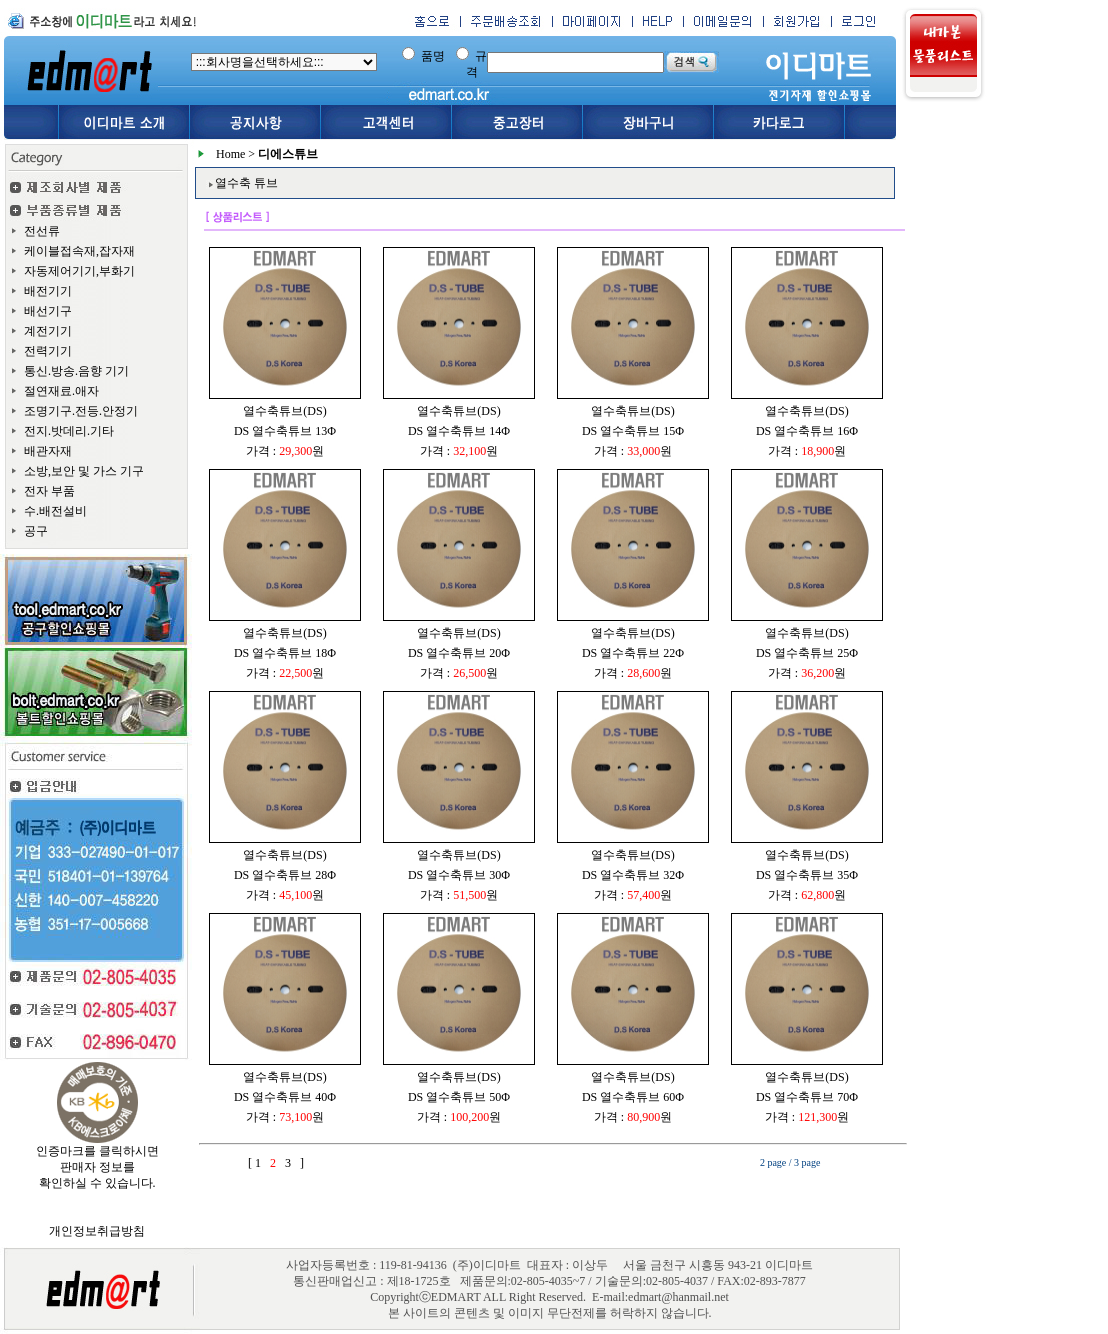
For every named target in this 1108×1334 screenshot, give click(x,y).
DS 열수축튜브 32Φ (633, 875)
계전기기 (48, 331)
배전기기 (48, 291)
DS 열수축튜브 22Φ (633, 653)
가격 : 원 (285, 451)
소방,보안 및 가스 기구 (84, 471)
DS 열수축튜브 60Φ (633, 1097)
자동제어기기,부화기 (79, 271)
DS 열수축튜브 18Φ (285, 653)
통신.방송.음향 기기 (76, 371)
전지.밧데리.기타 (69, 431)
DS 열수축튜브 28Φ (285, 875)
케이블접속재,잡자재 (79, 251)
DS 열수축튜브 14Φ (459, 431)
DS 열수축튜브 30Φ (459, 875)
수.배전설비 (55, 511)
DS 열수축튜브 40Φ (285, 1097)
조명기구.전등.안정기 (81, 411)
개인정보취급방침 (97, 1231)
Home (230, 154)
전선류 (42, 231)
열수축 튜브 (246, 183)
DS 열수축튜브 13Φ (285, 431)
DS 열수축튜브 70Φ (807, 1097)
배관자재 (48, 451)
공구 (36, 531)
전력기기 (48, 351)
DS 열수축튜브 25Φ (807, 653)
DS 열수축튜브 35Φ (807, 875)
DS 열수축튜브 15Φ (633, 431)
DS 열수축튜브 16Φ (807, 431)
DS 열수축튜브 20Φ (459, 653)
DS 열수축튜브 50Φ (459, 1097)
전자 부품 (49, 491)
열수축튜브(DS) (284, 411)
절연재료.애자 (61, 391)
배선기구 (48, 311)
